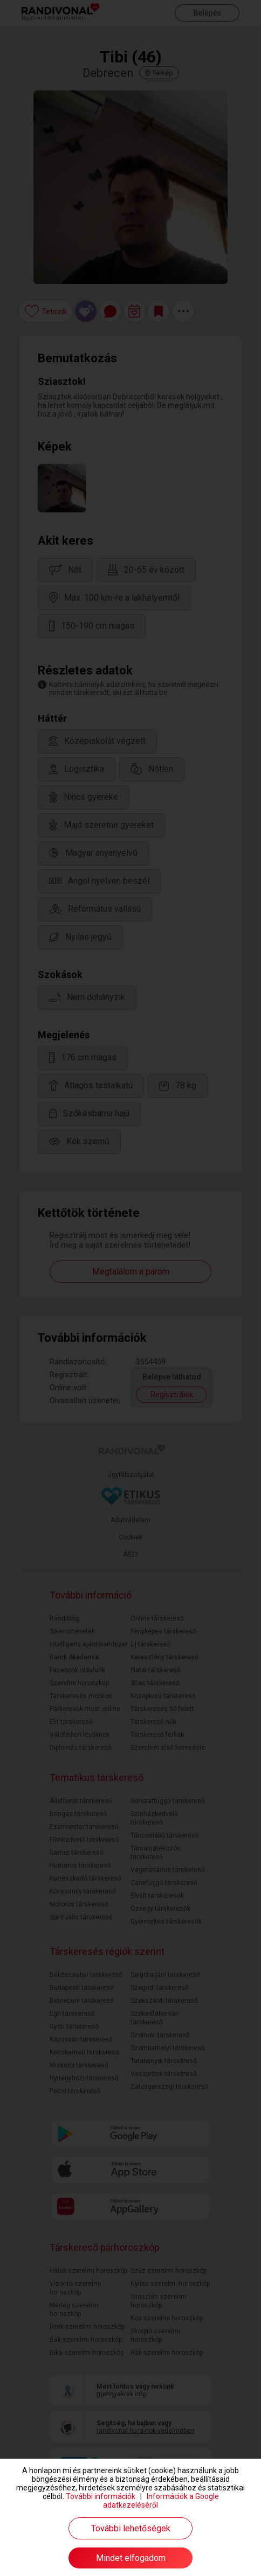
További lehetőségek (130, 2528)
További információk (100, 2496)
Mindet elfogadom (131, 2558)
